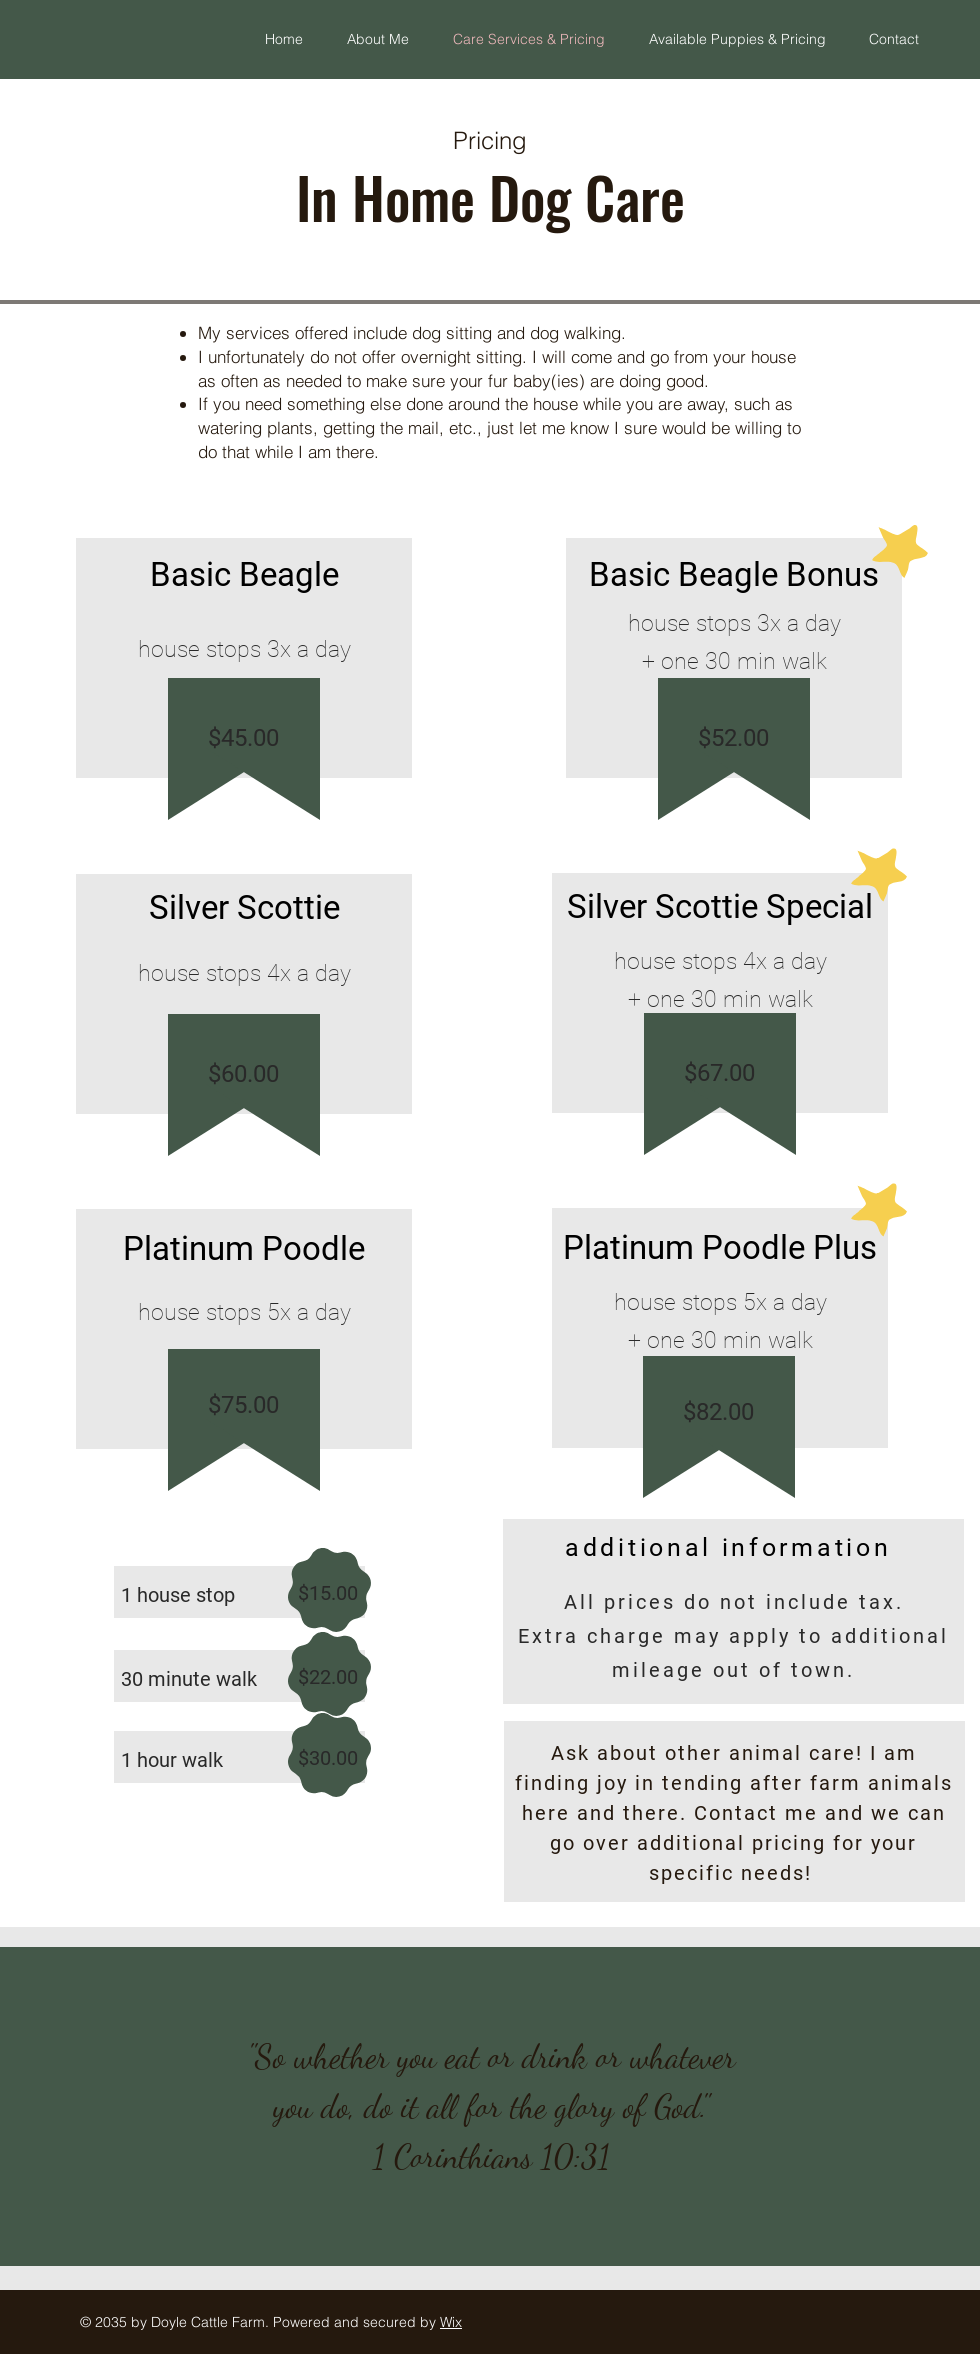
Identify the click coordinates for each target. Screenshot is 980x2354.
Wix (451, 2322)
